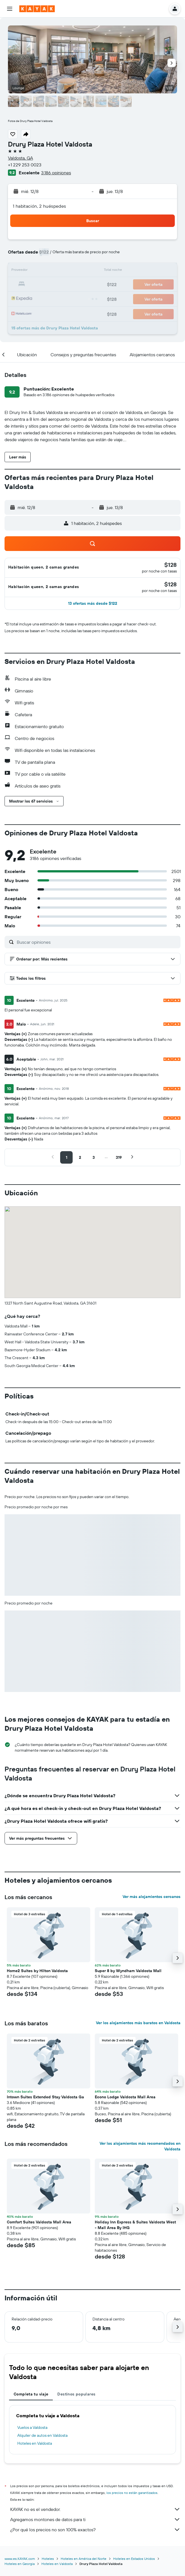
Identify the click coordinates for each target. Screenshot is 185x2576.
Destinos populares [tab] (76, 2394)
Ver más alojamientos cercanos (151, 1896)
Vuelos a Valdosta (32, 2427)
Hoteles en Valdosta (34, 2443)
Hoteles (48, 2558)
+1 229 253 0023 (24, 165)
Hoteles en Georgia (20, 2564)
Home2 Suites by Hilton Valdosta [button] (37, 1970)
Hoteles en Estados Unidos (134, 2558)
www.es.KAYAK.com (20, 2558)
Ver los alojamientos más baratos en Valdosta (138, 2022)
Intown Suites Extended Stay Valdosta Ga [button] (45, 2096)
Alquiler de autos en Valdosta (42, 2435)
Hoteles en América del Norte (83, 2558)
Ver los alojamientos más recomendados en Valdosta (140, 2146)
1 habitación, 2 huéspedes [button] (39, 206)
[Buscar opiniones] (97, 942)
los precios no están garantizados (131, 2493)
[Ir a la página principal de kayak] (37, 8)
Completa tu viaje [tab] (31, 2394)
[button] (9, 9)
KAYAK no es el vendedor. (95, 2509)
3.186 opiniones (56, 172)
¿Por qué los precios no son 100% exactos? (95, 2529)
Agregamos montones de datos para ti (95, 2519)
